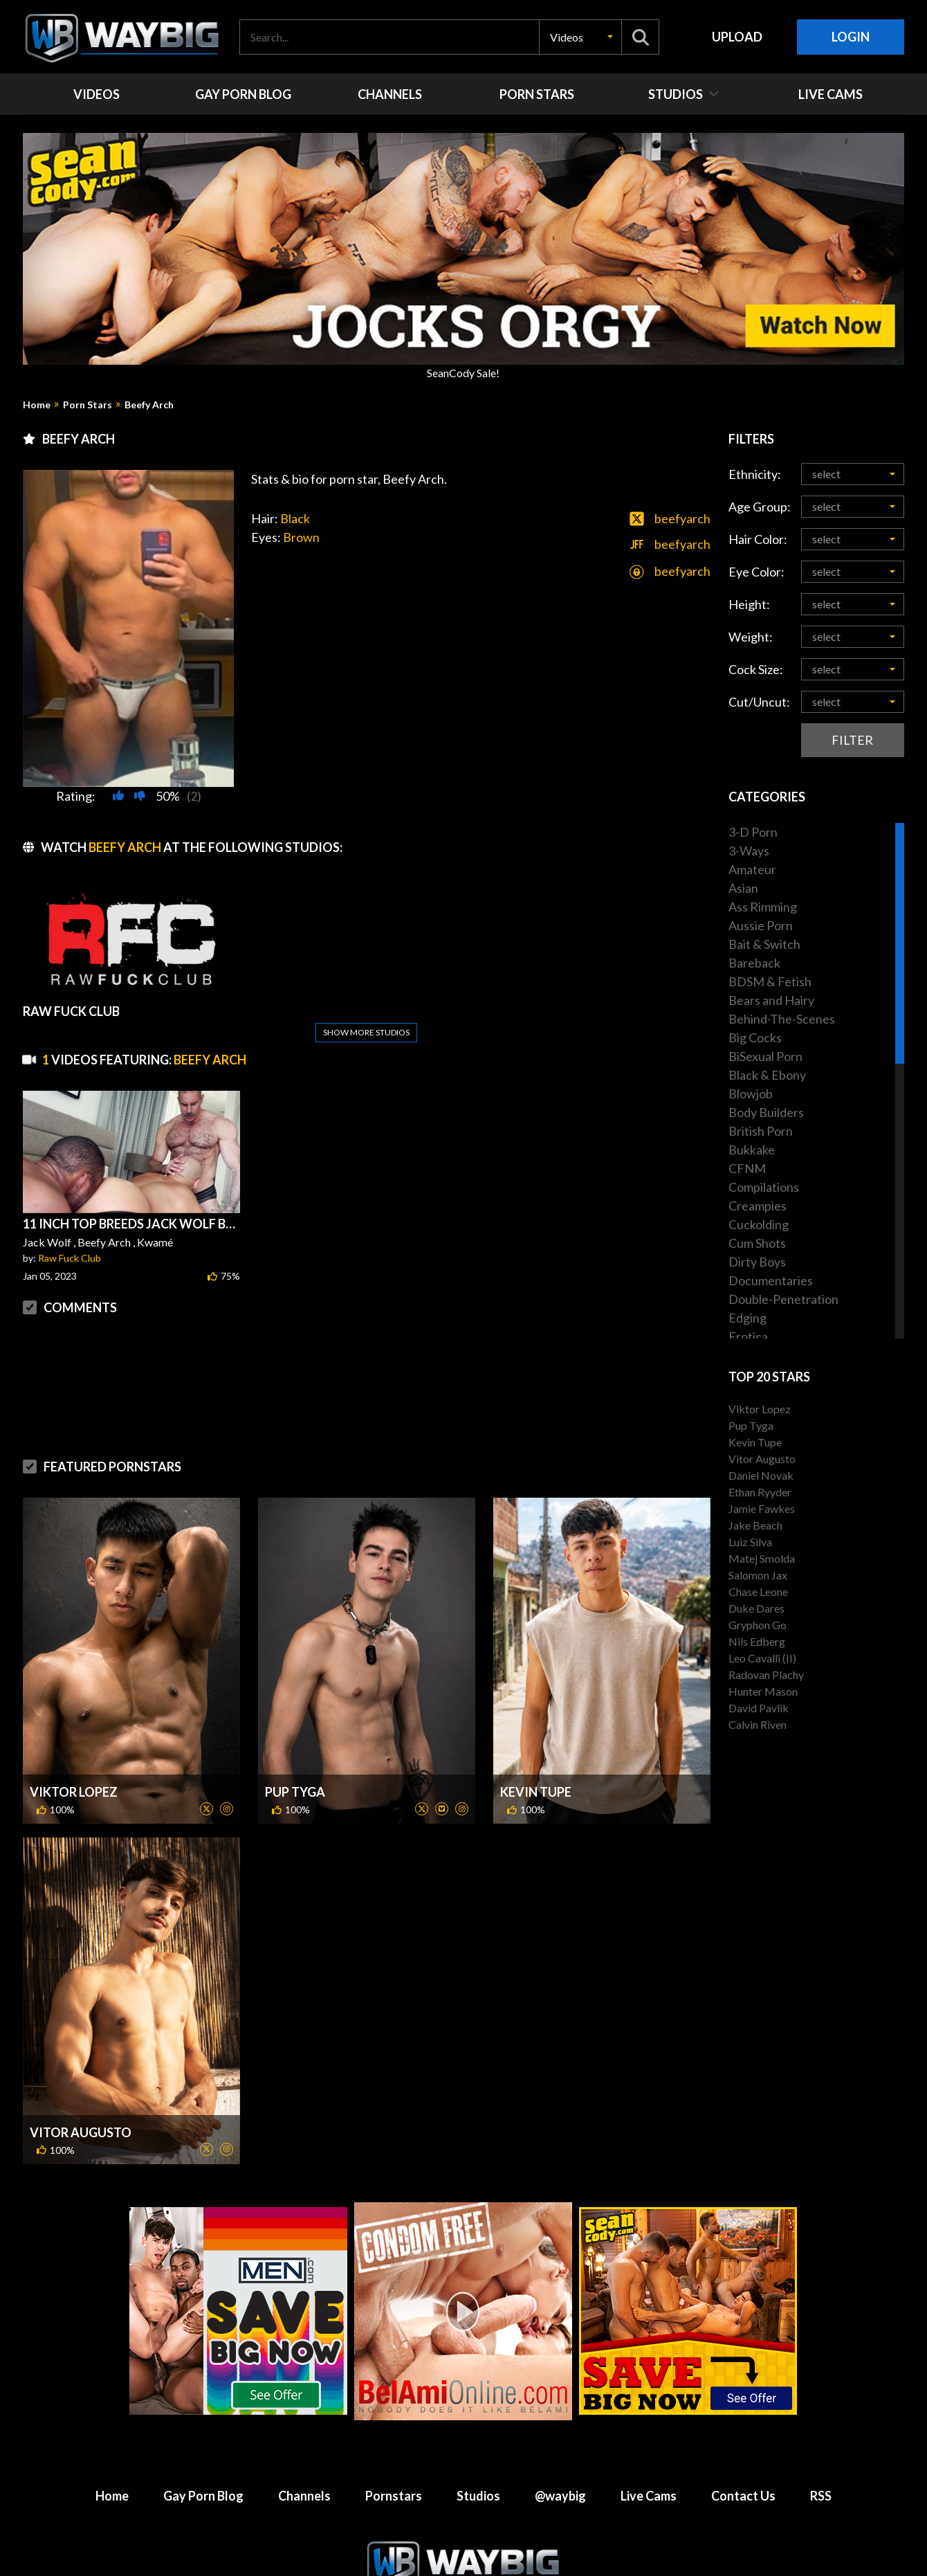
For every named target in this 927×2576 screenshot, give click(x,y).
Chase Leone (758, 1591)
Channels (304, 2495)
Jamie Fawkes (761, 1508)
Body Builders (766, 1112)
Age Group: (759, 506)
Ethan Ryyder (759, 1491)
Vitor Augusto (80, 2132)
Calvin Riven (757, 1724)
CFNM (747, 1168)
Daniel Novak (760, 1475)
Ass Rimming (762, 906)
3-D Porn (753, 832)
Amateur (752, 869)
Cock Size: (755, 669)
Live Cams (649, 2495)
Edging (747, 1317)
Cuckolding (758, 1224)
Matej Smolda (761, 1558)
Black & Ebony (767, 1074)
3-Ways (748, 850)
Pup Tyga (295, 1791)
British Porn (760, 1131)
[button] (580, 37)
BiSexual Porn (765, 1056)
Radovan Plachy (766, 1674)
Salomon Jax (757, 1574)
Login (851, 36)
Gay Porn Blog (203, 2495)
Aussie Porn (760, 925)
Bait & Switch (764, 944)
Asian (743, 888)
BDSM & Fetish (769, 981)
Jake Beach (755, 1525)
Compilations (763, 1187)
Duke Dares (756, 1608)
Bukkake (751, 1149)
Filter (852, 739)
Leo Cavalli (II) (762, 1658)
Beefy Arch (149, 404)
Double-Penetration (783, 1299)
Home (37, 404)
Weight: (750, 637)
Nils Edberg (756, 1641)
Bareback (754, 962)
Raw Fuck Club (69, 1258)
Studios (478, 2495)
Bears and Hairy (771, 1000)
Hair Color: (757, 539)
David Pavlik (758, 1707)
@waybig (560, 2495)
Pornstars (393, 2495)
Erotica (748, 1336)
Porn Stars (87, 404)
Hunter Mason (763, 1691)
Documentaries (770, 1280)
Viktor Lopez (74, 1791)
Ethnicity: (754, 474)
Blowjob (750, 1093)
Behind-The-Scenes (781, 1018)
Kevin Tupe (535, 1791)
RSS (821, 2495)
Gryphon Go (757, 1624)
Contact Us (743, 2495)
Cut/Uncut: (759, 702)
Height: (749, 604)
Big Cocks (755, 1037)
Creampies (757, 1205)
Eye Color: (756, 571)
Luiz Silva (750, 1541)
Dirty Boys (757, 1261)
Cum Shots (757, 1243)
